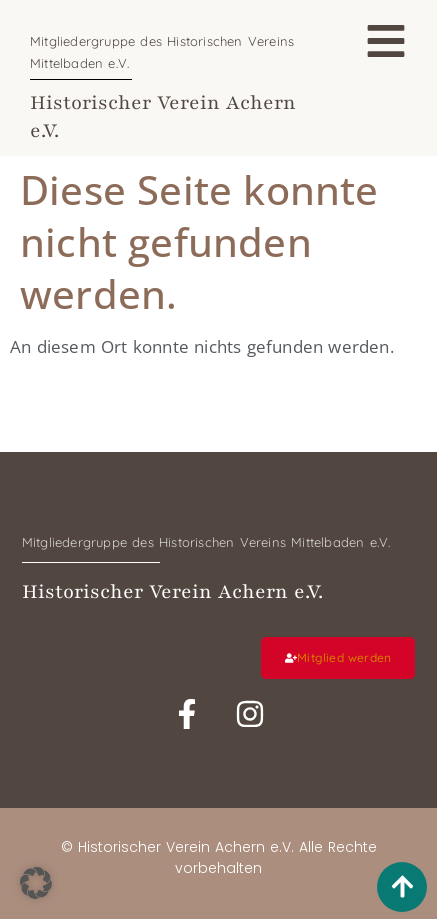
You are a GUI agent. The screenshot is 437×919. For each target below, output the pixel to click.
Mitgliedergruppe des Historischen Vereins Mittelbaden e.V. (206, 542)
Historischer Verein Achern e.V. (172, 592)
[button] (36, 883)
